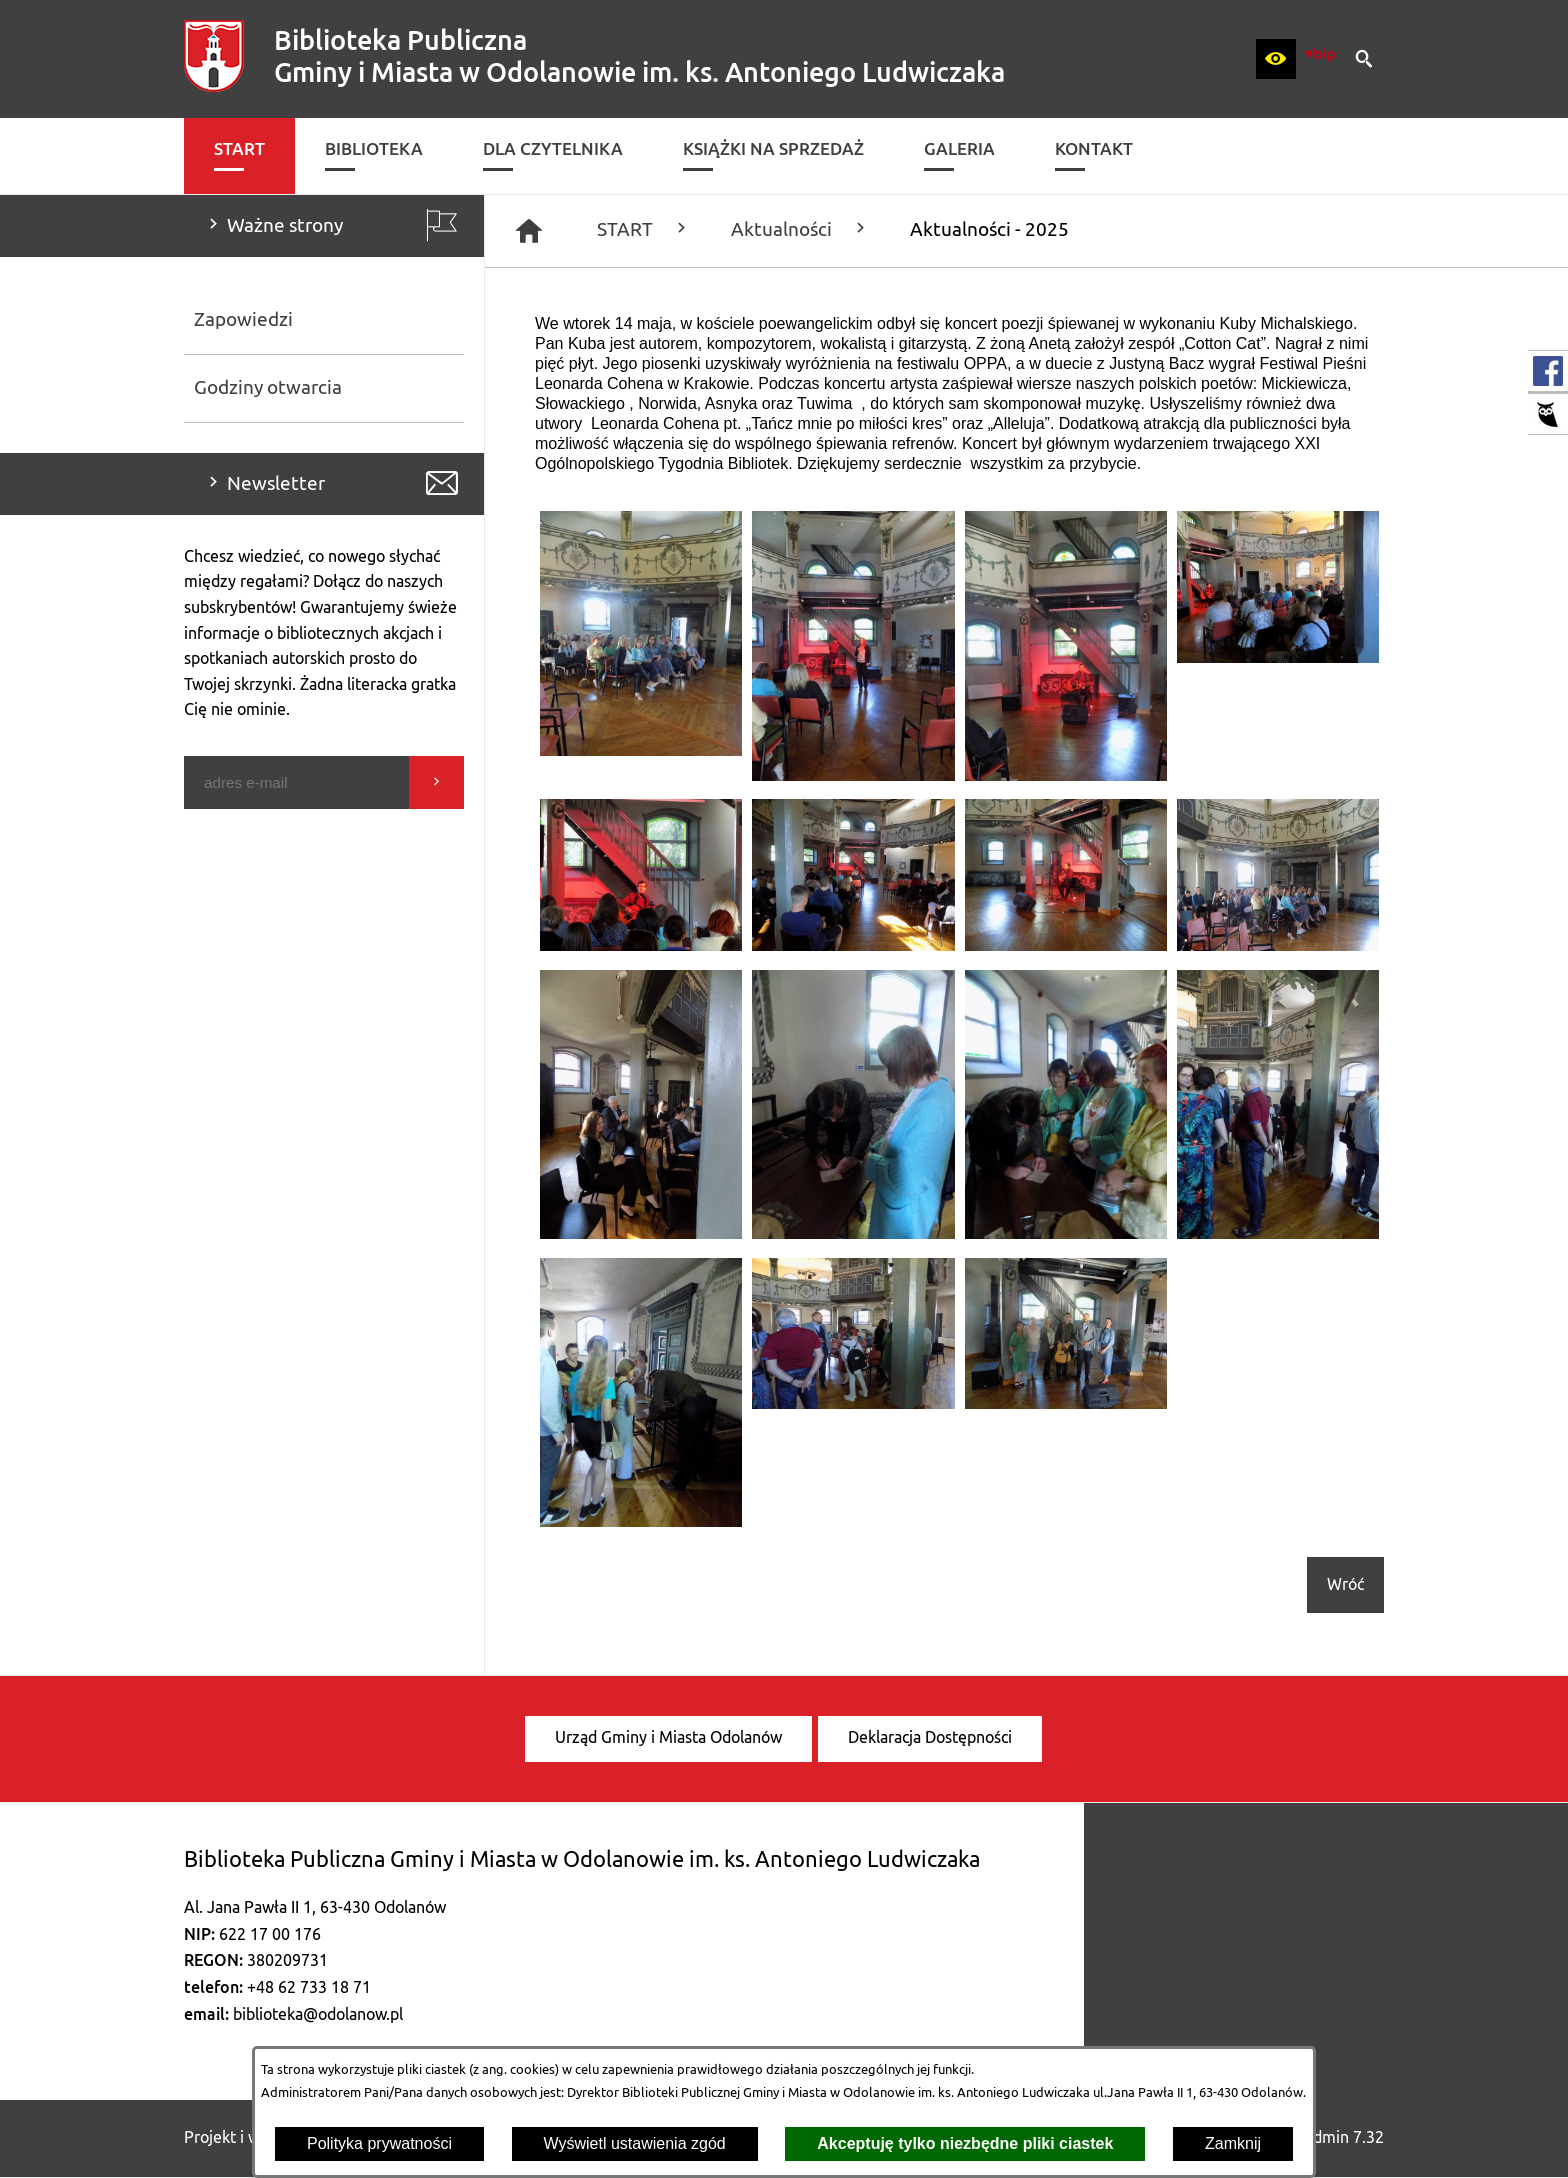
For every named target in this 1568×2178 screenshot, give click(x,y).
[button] (1276, 59)
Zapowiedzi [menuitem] (243, 320)
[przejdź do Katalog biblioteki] (1548, 414)
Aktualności (800, 230)
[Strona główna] (529, 231)
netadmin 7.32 (1332, 2138)
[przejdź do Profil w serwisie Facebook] (1548, 371)
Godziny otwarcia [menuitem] (268, 388)
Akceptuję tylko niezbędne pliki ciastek (965, 2143)
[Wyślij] (436, 782)
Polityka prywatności (379, 2143)
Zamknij (1233, 2143)
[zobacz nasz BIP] (1320, 59)
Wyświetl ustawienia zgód (635, 2143)
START (644, 230)
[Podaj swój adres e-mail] (296, 782)
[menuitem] (239, 156)
